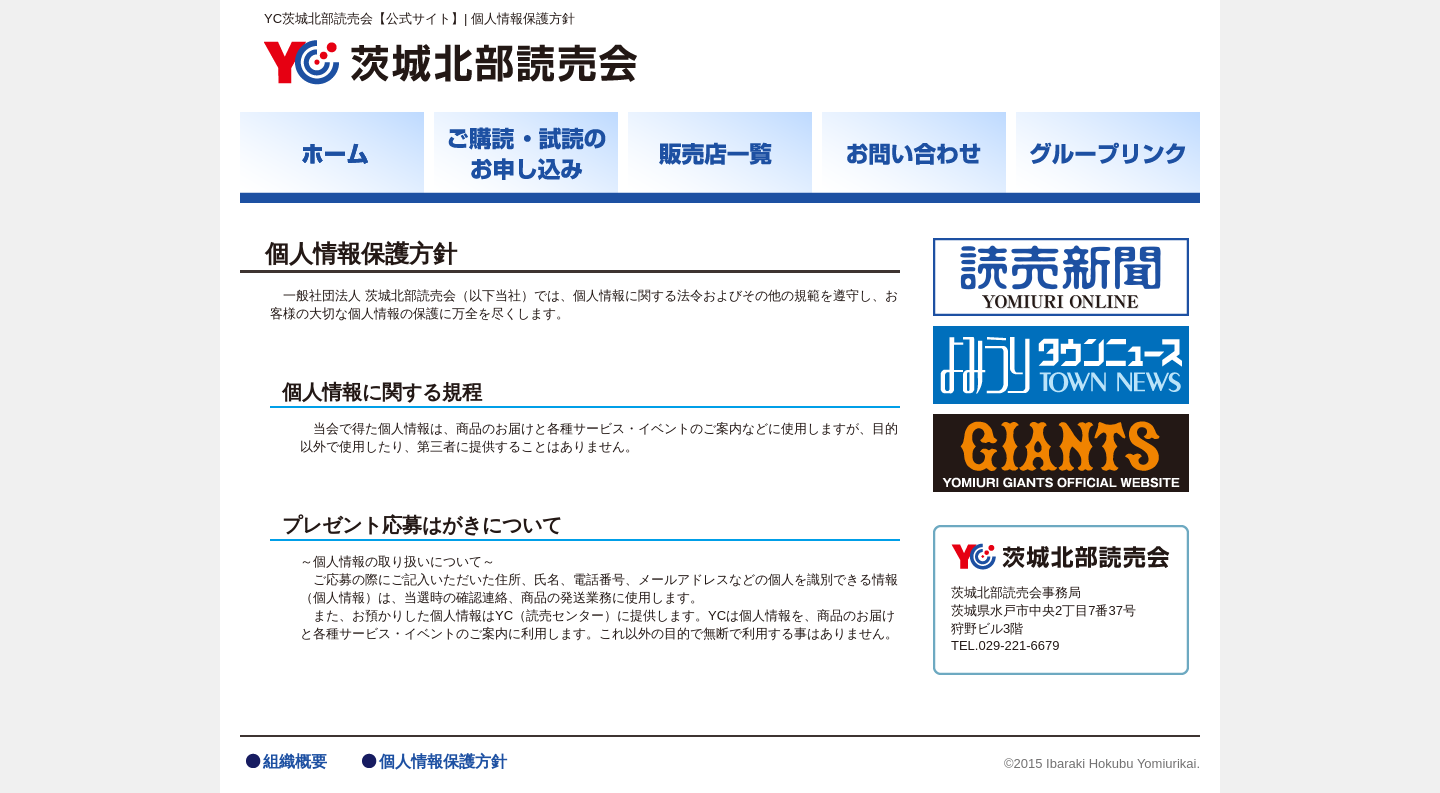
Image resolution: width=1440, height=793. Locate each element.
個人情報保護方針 (443, 761)
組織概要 (295, 761)
